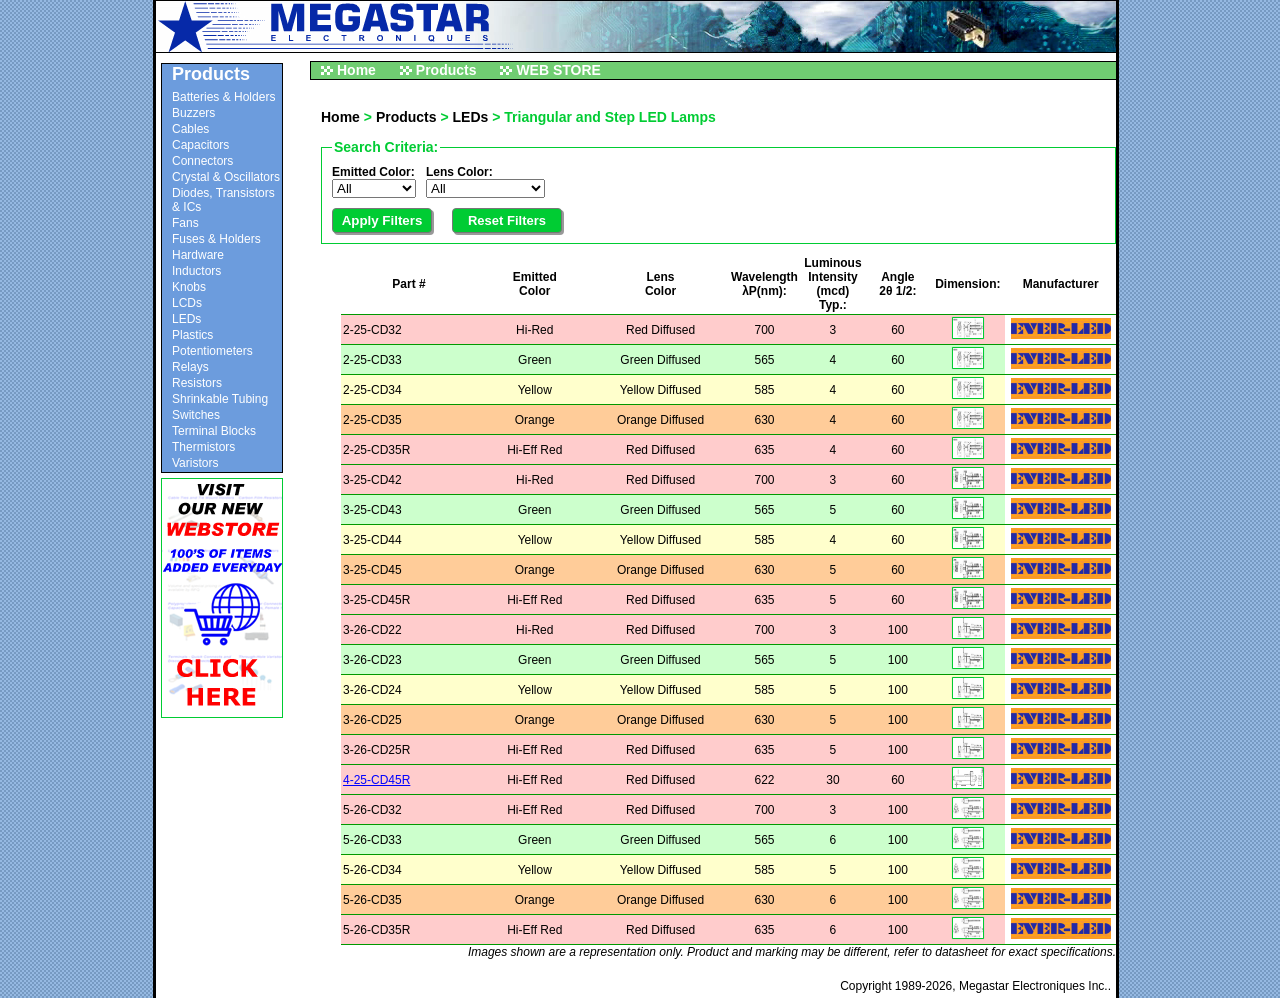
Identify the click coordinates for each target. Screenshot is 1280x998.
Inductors (196, 271)
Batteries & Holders (223, 97)
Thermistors (203, 447)
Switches (196, 415)
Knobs (189, 287)
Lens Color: (459, 172)
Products (446, 70)
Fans (185, 223)
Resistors (197, 383)
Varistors (195, 463)
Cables (190, 129)
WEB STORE (558, 70)
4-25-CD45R (376, 780)
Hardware (198, 255)
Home (356, 70)
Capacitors (200, 145)
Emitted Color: (373, 172)
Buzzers (193, 113)
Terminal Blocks (214, 431)
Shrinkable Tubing (220, 399)
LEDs (186, 319)
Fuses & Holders (216, 239)
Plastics (192, 335)
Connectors (202, 161)
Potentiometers (212, 351)
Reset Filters (507, 220)
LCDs (187, 303)
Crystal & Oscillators (226, 177)
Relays (190, 367)
